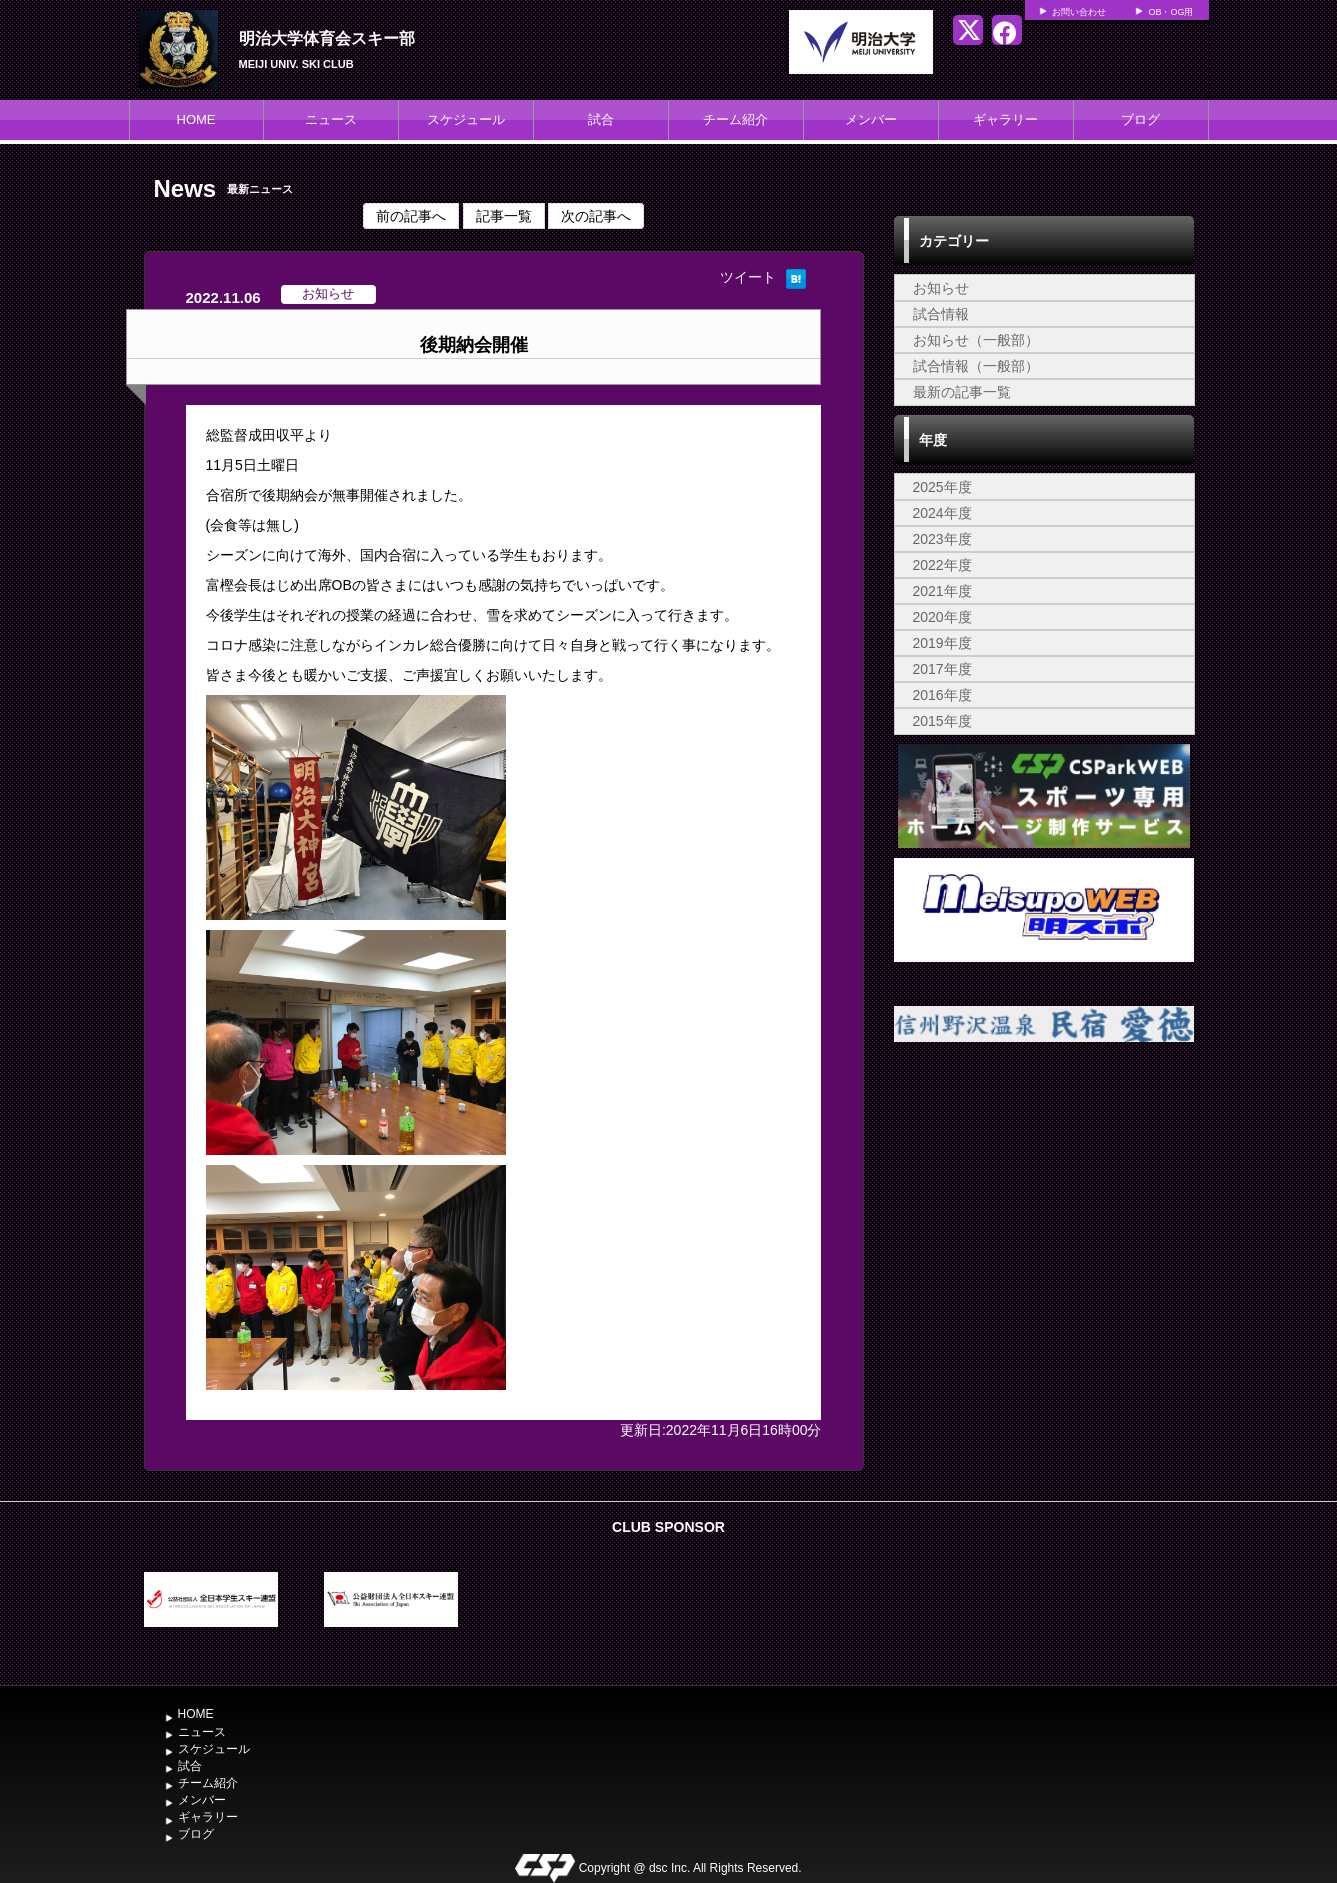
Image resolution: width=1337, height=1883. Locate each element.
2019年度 (942, 643)
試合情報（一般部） (976, 366)
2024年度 (942, 513)
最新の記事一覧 (962, 392)
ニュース (331, 119)
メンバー (871, 119)
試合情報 (941, 314)
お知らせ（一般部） (976, 340)
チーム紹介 (735, 119)
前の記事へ (411, 216)
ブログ (1140, 119)
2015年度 (942, 721)
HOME (196, 119)
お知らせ (941, 288)
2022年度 (942, 565)
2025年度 (942, 487)
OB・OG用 (1170, 12)
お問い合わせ (1079, 12)
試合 (601, 119)
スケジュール (466, 119)
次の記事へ (596, 216)
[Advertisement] (1044, 1231)
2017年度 (942, 669)
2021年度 (942, 591)
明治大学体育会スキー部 (327, 38)
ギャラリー (1005, 119)
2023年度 (942, 539)
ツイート (748, 277)
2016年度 (942, 695)
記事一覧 (504, 216)
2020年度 (942, 617)
